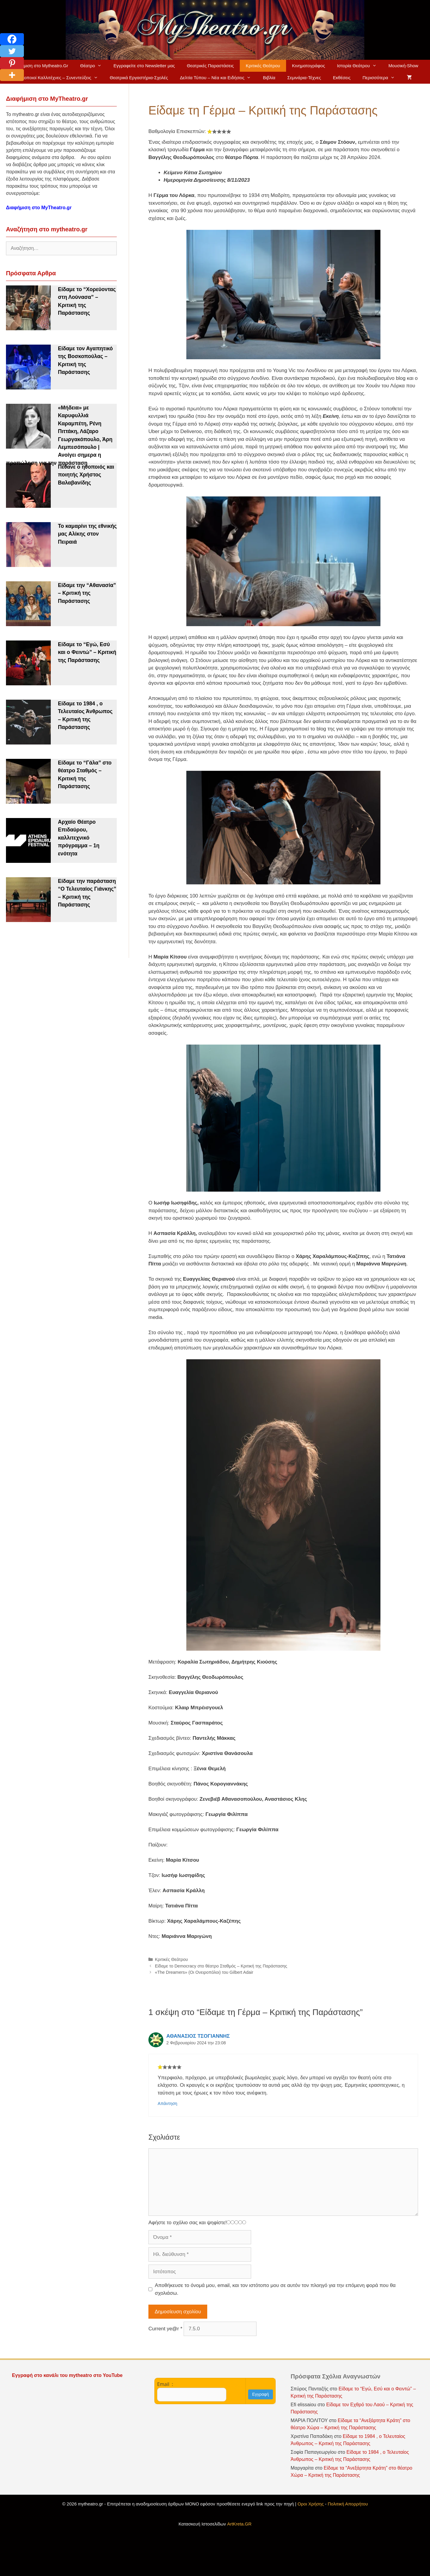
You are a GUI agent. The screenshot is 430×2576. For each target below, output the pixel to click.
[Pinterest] (12, 63)
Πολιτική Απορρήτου (348, 2503)
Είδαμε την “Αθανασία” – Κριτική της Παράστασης (87, 593)
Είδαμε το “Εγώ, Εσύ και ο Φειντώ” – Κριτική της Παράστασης (87, 652)
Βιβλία (269, 77)
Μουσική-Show (403, 65)
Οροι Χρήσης (310, 2503)
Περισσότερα (382, 78)
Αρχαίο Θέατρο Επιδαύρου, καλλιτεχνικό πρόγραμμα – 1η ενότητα (78, 838)
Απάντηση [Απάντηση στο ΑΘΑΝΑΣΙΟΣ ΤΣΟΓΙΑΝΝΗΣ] (167, 2103)
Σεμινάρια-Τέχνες (304, 77)
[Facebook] (12, 39)
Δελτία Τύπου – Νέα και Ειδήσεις (218, 78)
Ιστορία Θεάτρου (359, 66)
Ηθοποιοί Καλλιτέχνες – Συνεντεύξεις (61, 78)
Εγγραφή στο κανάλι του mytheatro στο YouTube (68, 2375)
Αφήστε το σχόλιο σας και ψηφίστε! (187, 2222)
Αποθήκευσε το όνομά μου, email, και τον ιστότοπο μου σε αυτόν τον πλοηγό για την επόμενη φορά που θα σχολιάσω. (275, 2289)
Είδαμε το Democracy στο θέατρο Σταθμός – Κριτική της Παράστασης (221, 1966)
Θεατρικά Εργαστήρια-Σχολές (139, 77)
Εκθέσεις (342, 77)
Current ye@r (165, 2329)
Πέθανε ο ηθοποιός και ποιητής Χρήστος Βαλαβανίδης (86, 475)
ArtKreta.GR (239, 2523)
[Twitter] (12, 51)
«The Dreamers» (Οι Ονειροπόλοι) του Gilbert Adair (204, 1972)
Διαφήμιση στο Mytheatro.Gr (40, 65)
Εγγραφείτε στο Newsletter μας (144, 65)
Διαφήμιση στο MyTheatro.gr (39, 207)
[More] (12, 75)
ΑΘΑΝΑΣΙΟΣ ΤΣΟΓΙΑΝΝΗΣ (198, 2036)
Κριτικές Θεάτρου (263, 65)
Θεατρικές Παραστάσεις (210, 65)
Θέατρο (94, 66)
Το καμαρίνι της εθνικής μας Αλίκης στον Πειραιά (87, 534)
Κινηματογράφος (308, 65)
